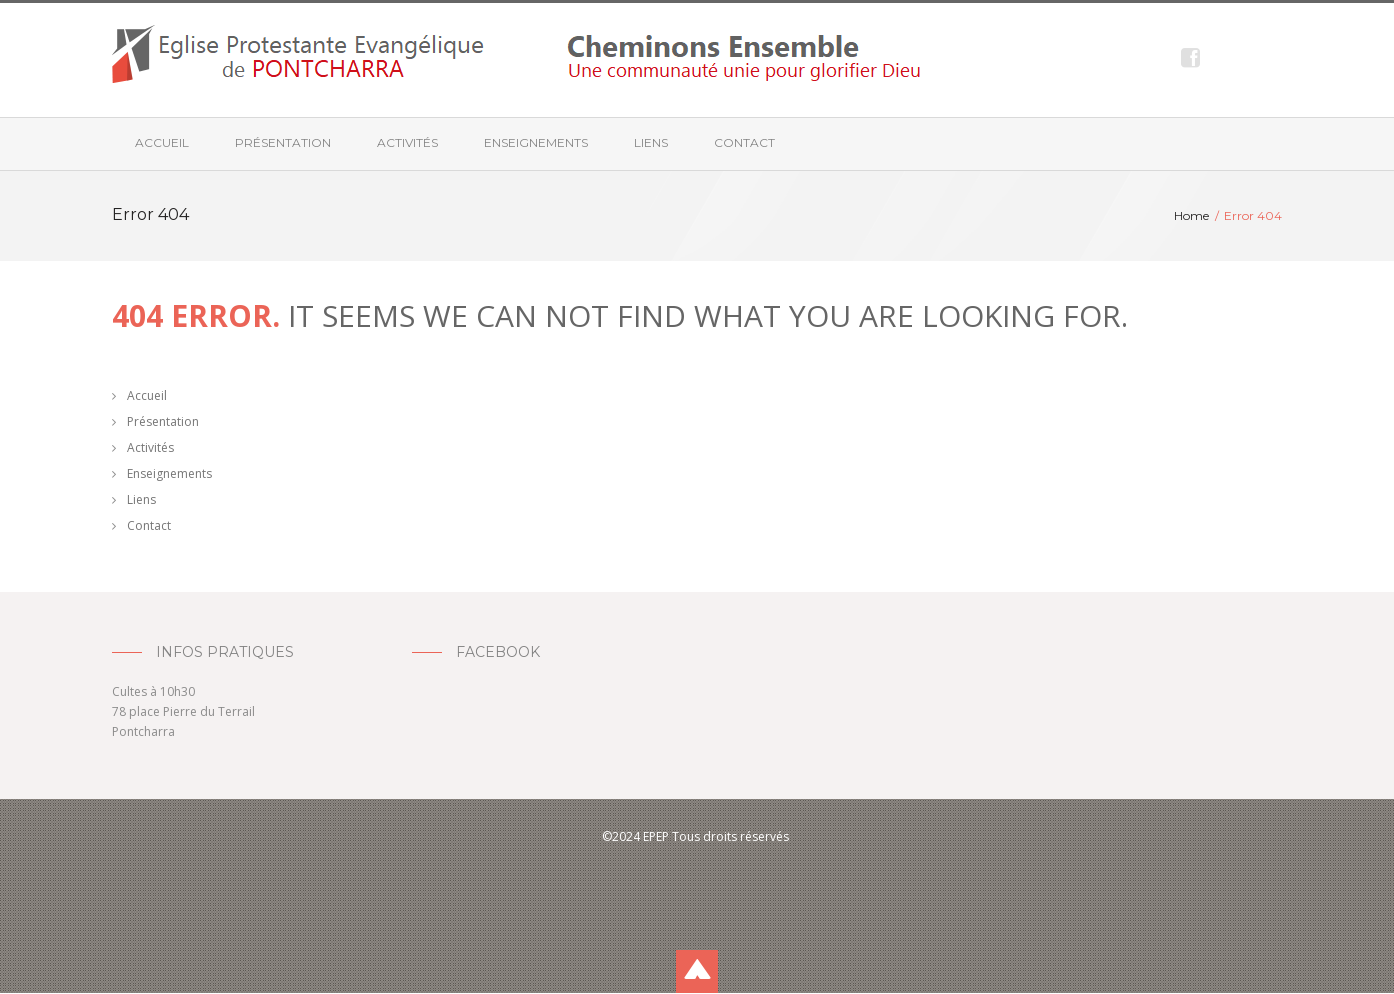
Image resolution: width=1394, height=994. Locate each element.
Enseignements (536, 142)
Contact (744, 142)
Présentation (283, 142)
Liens (651, 142)
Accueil (162, 142)
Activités (407, 142)
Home (1191, 215)
